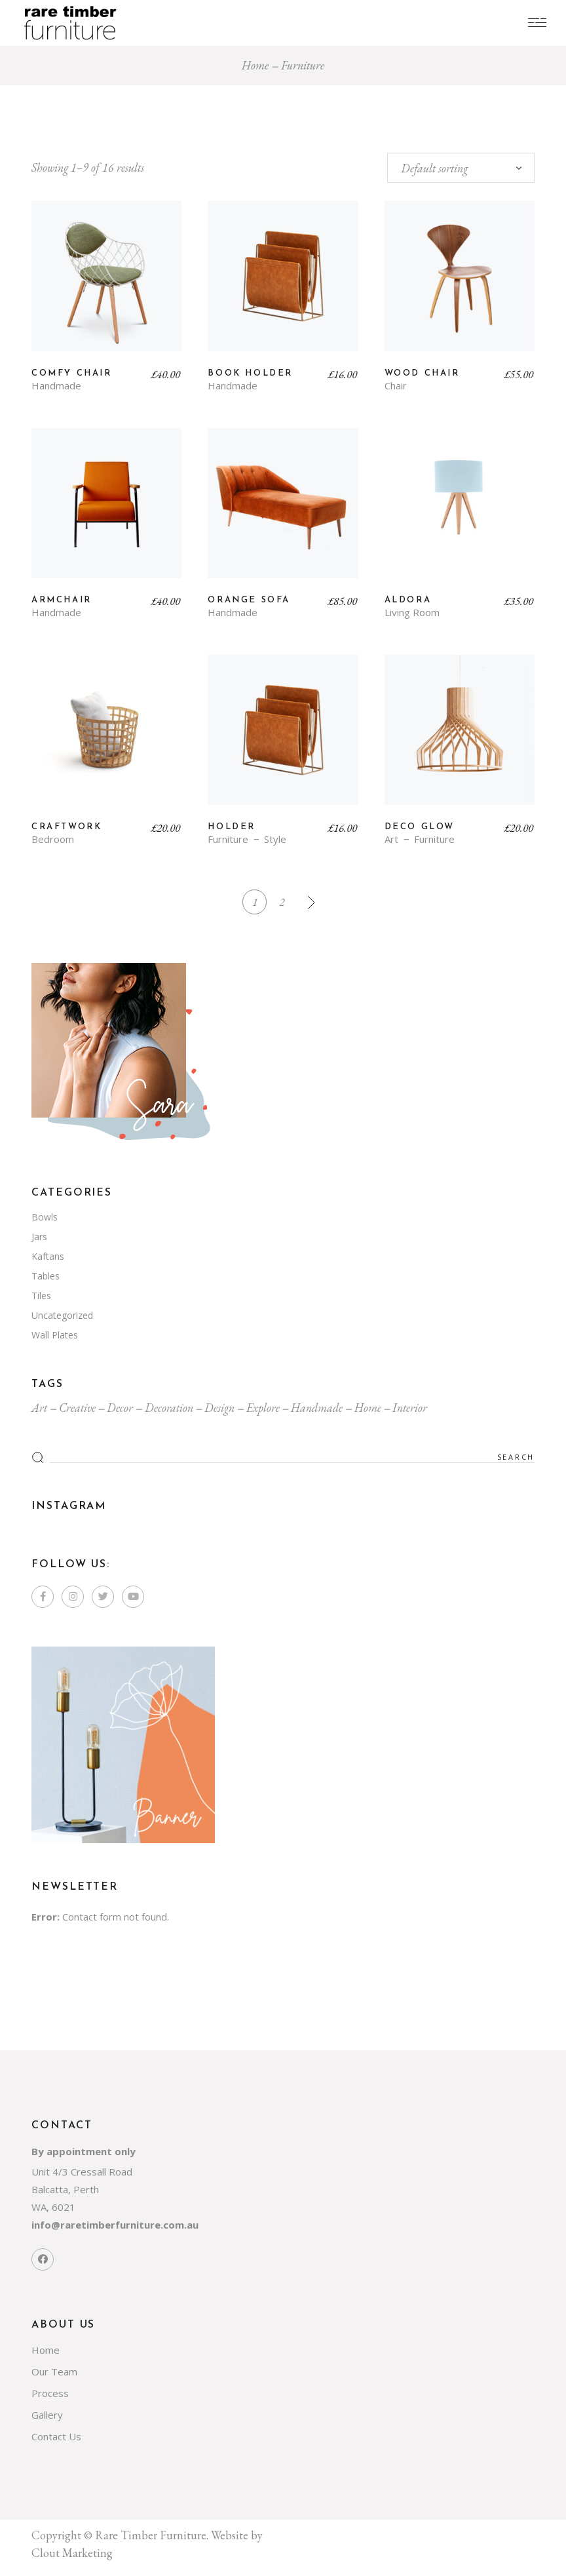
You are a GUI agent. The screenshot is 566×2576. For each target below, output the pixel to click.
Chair (396, 386)
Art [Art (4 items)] (39, 1408)
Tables (45, 1277)
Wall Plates (54, 1336)
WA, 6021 (53, 2208)
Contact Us (56, 2437)
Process (50, 2394)
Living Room (412, 612)
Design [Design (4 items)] (219, 1408)
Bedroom (52, 839)
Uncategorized (62, 1316)
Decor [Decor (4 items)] (120, 1408)
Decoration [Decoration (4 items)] (169, 1408)
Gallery (47, 2416)
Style (275, 839)
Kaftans (47, 1257)
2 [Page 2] (282, 902)
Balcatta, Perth (65, 2190)
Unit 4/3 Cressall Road (81, 2172)
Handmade (56, 386)
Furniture (228, 839)
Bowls (44, 1218)
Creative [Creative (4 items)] (77, 1408)
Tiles (41, 1297)
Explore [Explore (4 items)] (263, 1408)
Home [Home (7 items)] (367, 1408)
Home (45, 2351)
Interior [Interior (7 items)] (409, 1408)
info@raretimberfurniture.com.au (114, 2226)
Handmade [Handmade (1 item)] (317, 1408)
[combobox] (461, 168)
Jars (39, 1238)
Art (391, 839)
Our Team (54, 2372)
